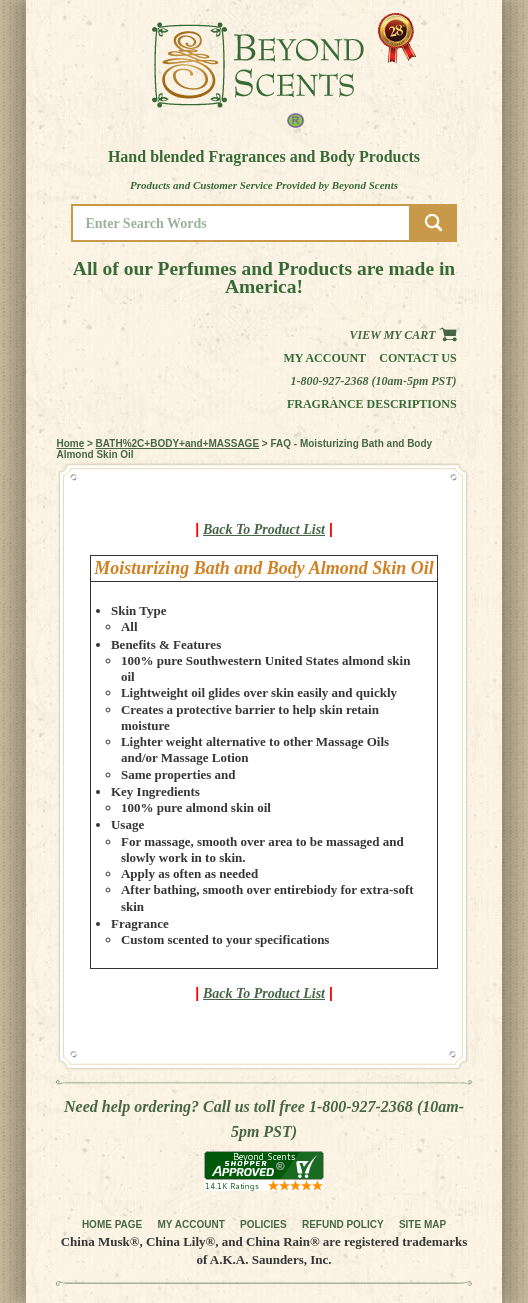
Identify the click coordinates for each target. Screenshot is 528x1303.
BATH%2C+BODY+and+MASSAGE (177, 443)
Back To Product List (264, 529)
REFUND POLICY (343, 1224)
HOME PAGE (112, 1224)
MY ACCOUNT (191, 1224)
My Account (325, 358)
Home (70, 443)
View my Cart (403, 335)
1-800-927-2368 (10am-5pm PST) (374, 381)
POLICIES (263, 1224)
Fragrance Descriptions (372, 404)
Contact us (417, 358)
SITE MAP (422, 1224)
